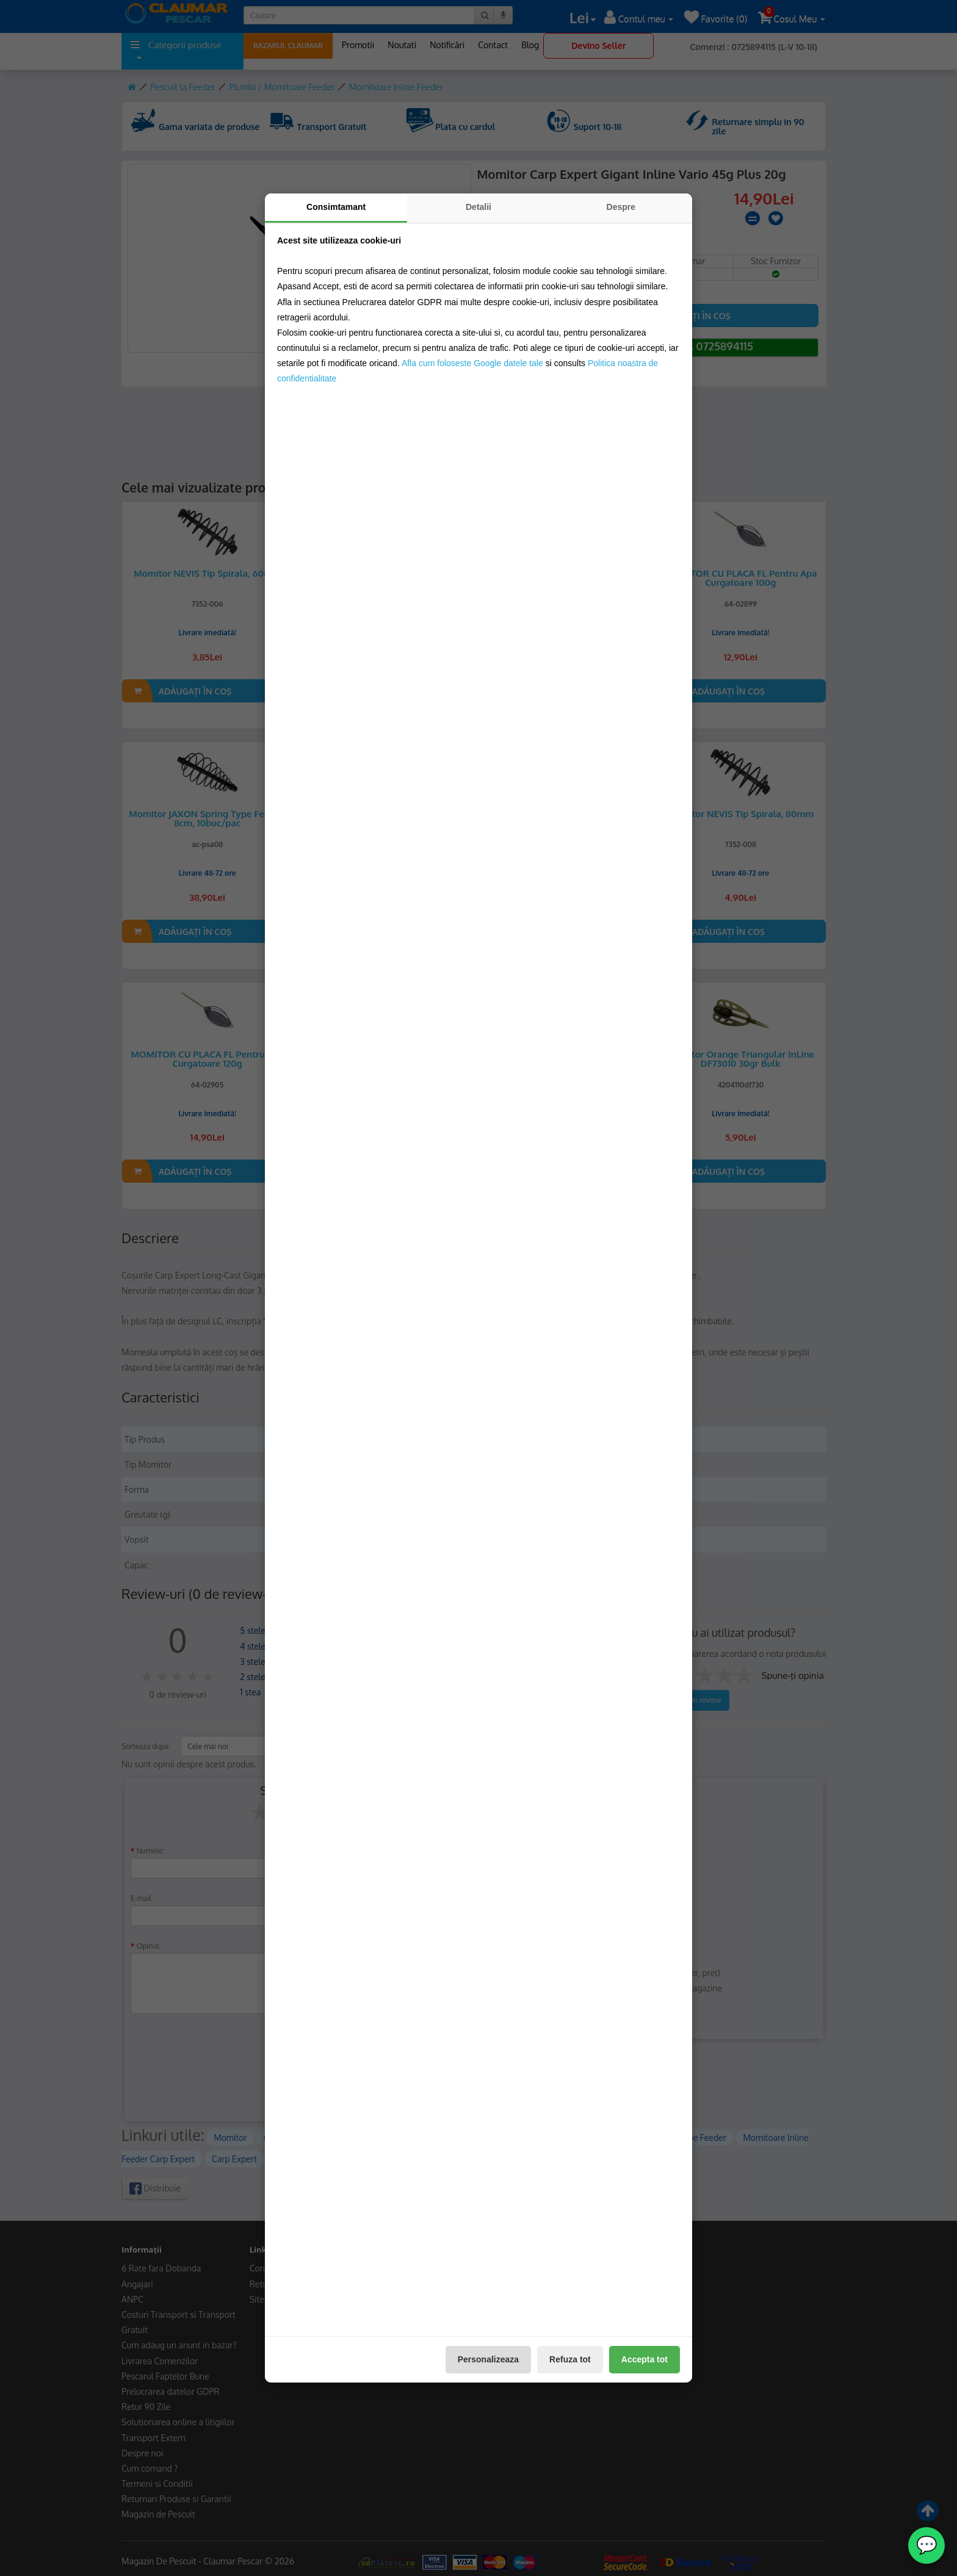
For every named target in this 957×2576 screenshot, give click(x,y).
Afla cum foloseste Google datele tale (472, 363)
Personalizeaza (488, 2359)
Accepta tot (644, 2359)
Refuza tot (570, 2359)
